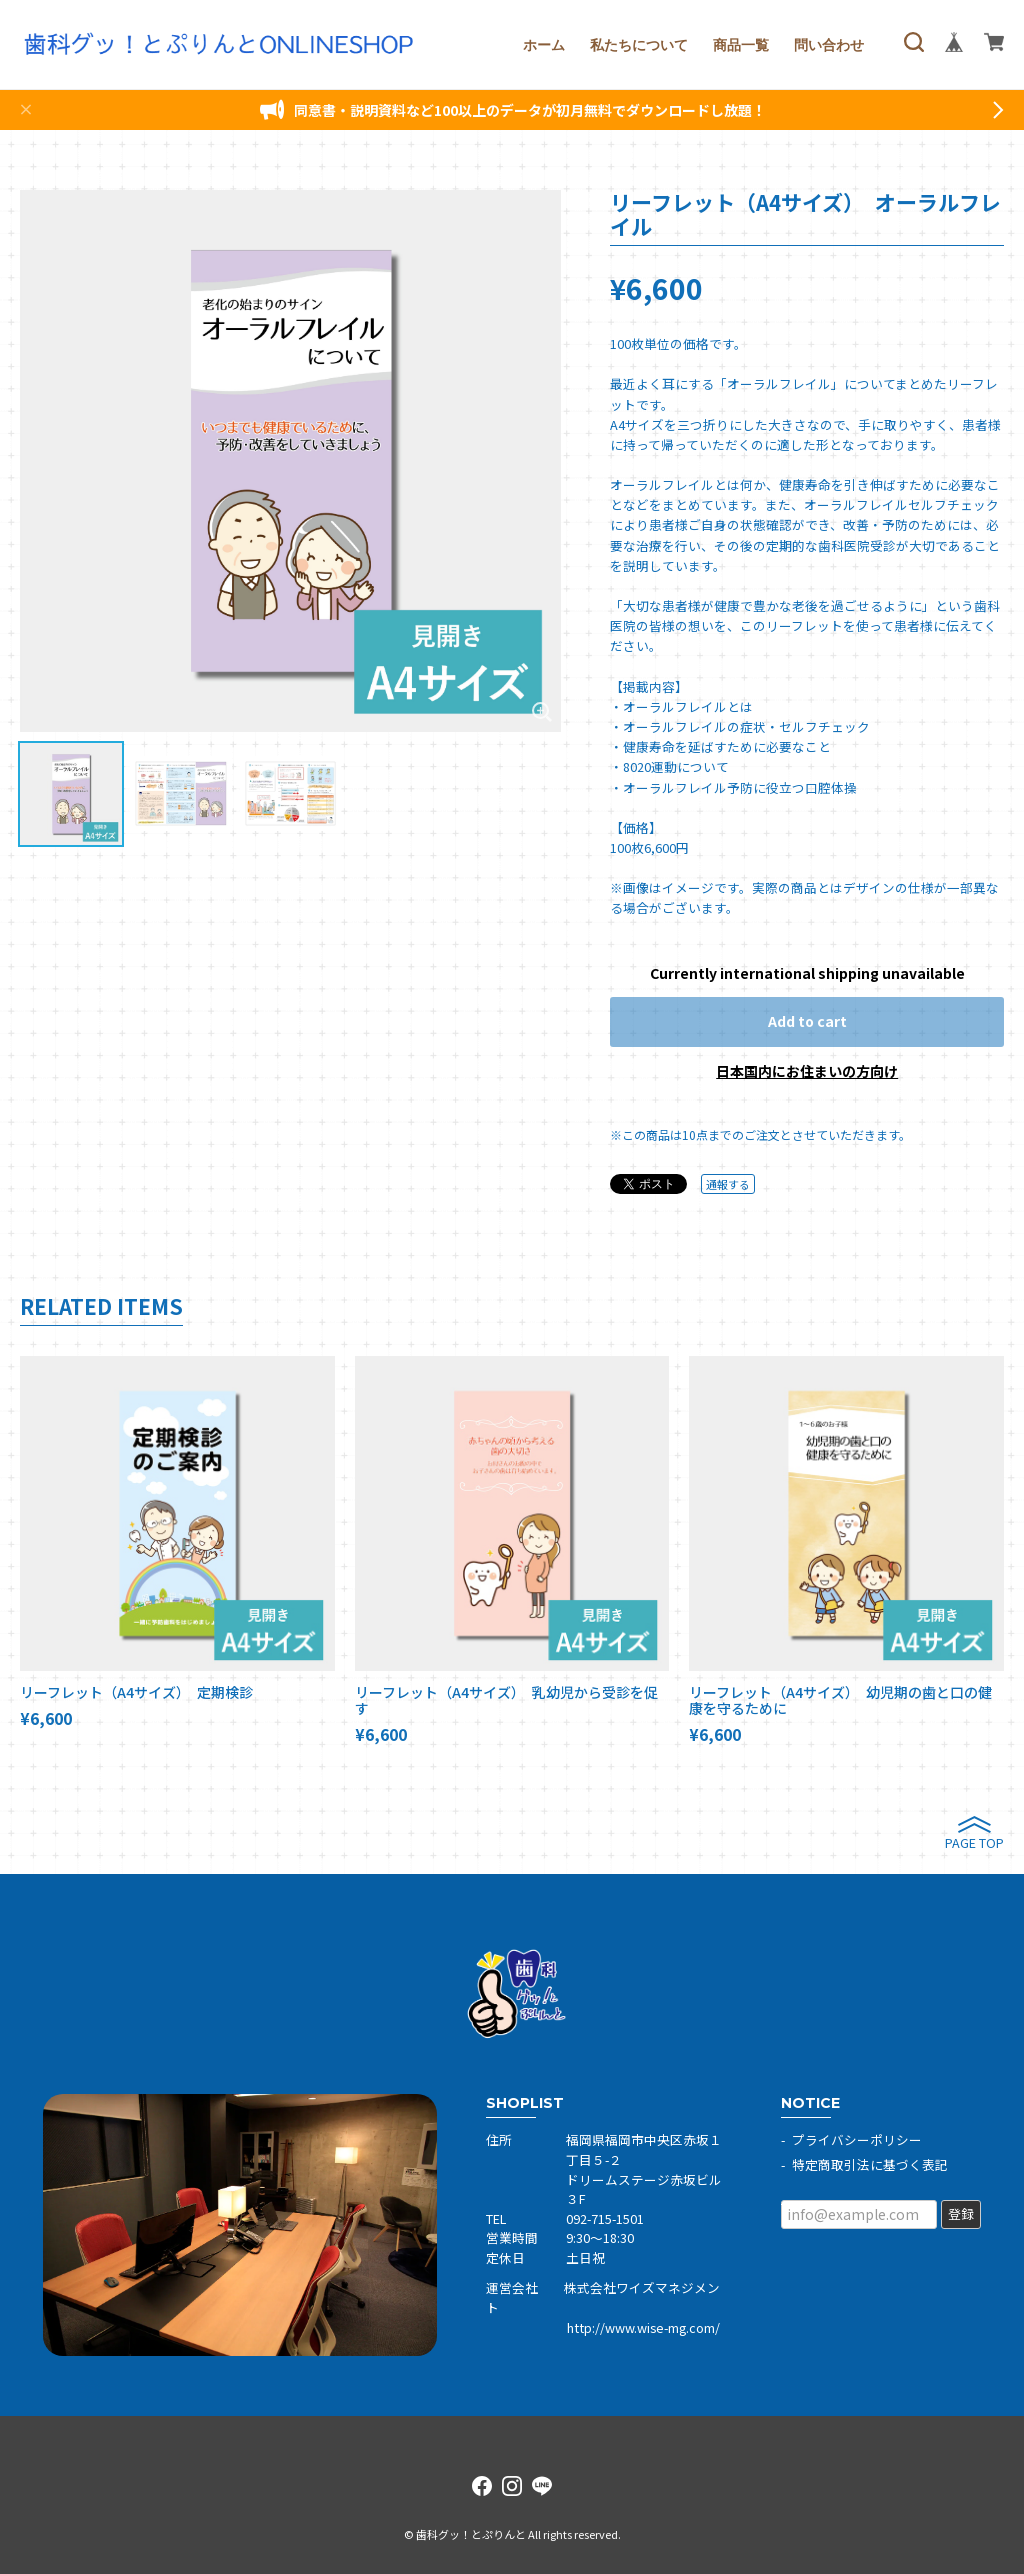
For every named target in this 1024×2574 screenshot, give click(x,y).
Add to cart (807, 1021)
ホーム (544, 45)
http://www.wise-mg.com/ (643, 2327)
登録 (961, 2213)
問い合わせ (829, 45)
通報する (728, 1184)
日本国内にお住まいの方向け (807, 1071)
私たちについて (639, 45)
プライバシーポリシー (857, 2139)
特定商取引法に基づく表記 (870, 2164)
